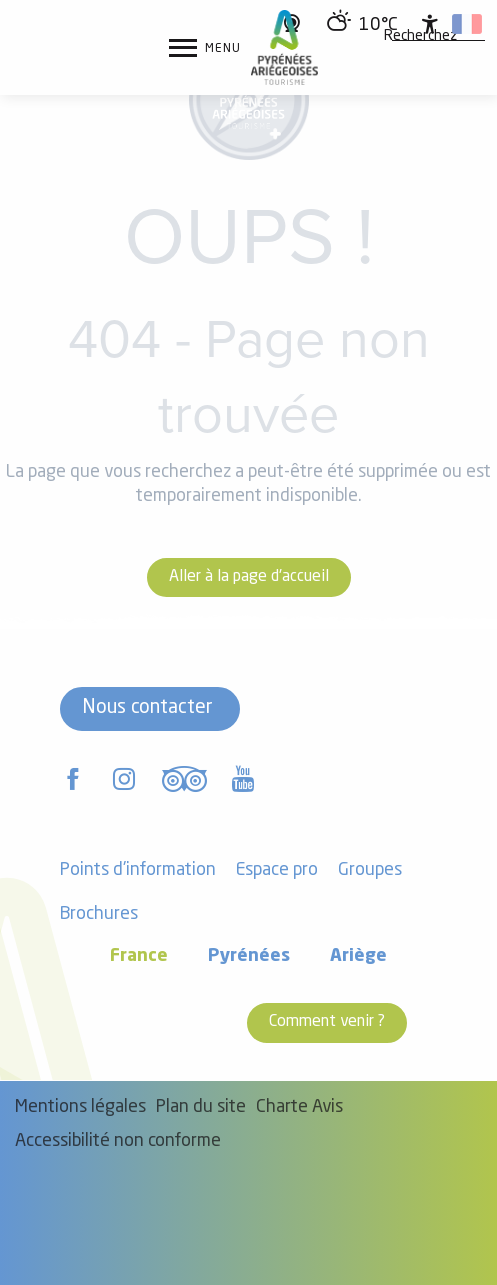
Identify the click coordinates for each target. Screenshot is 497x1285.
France (139, 956)
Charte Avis (299, 1107)
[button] (420, 37)
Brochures (99, 914)
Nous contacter (147, 708)
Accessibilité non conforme (118, 1141)
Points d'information (138, 870)
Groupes (370, 870)
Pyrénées (249, 956)
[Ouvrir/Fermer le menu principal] (205, 48)
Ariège (358, 956)
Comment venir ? (327, 1022)
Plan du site (201, 1107)
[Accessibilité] (430, 24)
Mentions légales (80, 1107)
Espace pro (277, 870)
